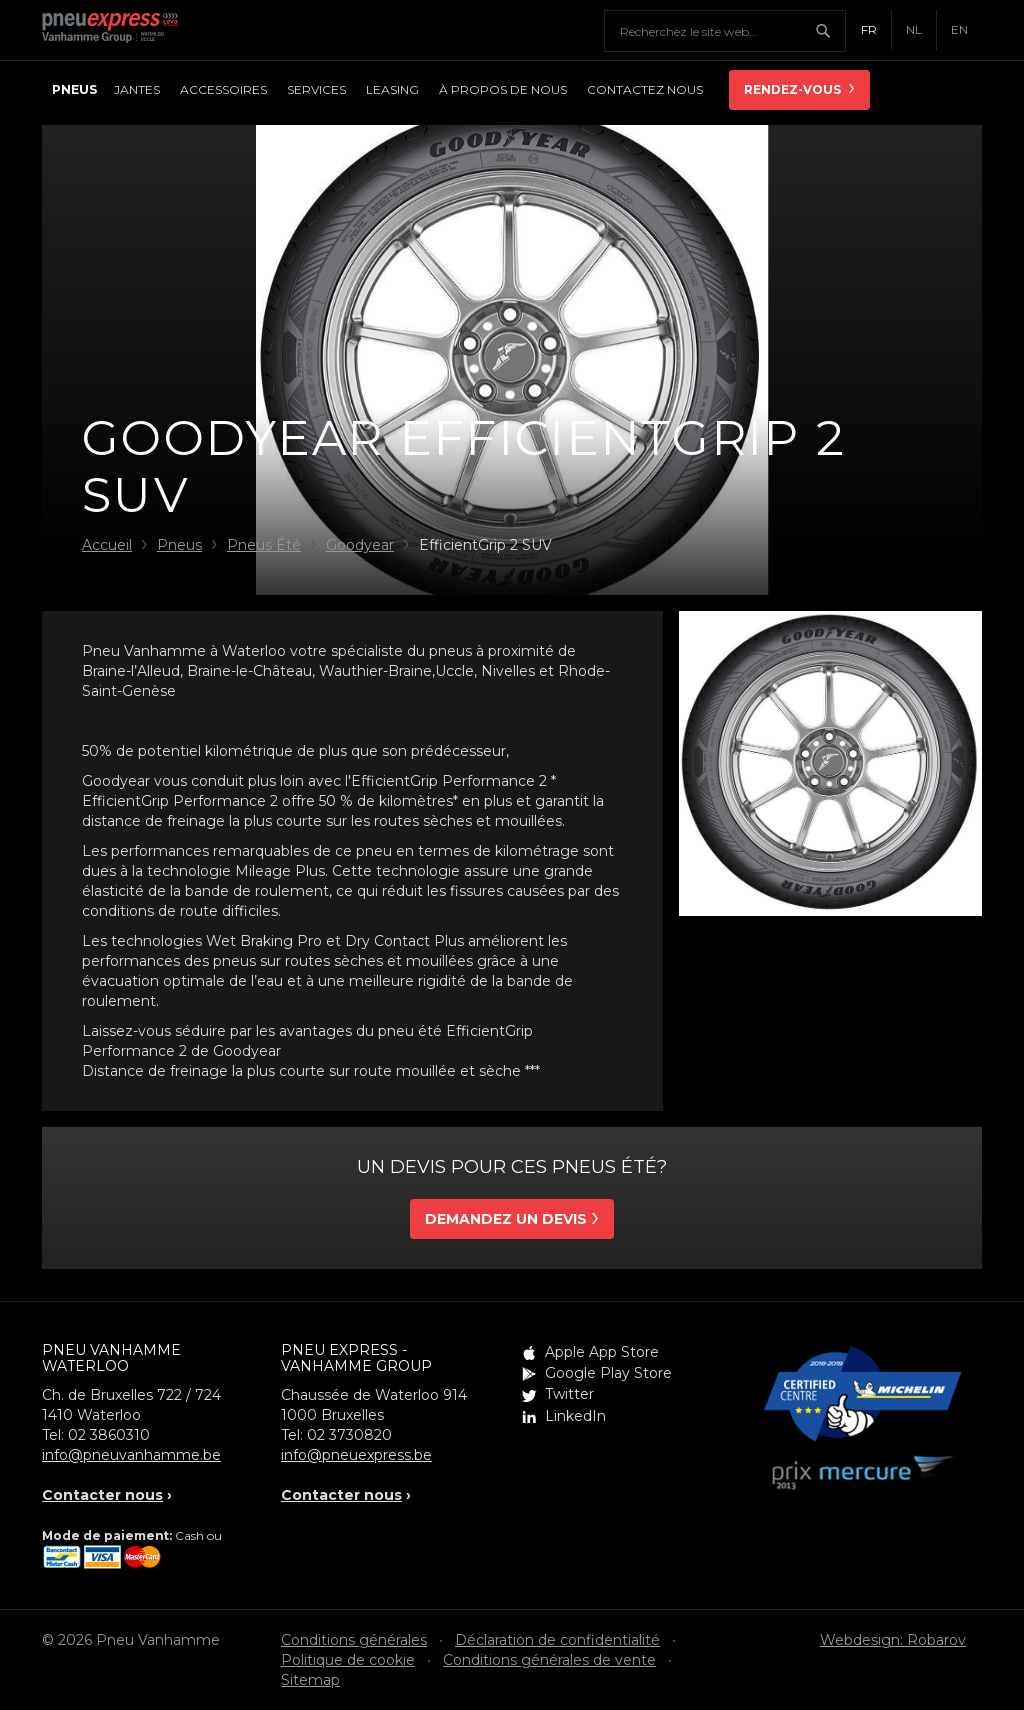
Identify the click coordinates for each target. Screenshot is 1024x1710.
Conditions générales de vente (549, 1660)
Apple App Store (602, 1352)
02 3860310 (109, 1435)
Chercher (830, 31)
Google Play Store (608, 1373)
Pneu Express (132, 30)
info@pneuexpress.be (356, 1455)
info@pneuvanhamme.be (131, 1455)
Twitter (569, 1394)
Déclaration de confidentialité (557, 1640)
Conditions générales (354, 1640)
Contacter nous (102, 1495)
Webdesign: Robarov (893, 1640)
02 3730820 (349, 1435)
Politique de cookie (348, 1660)
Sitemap (310, 1680)
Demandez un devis (506, 1219)
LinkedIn (575, 1416)
